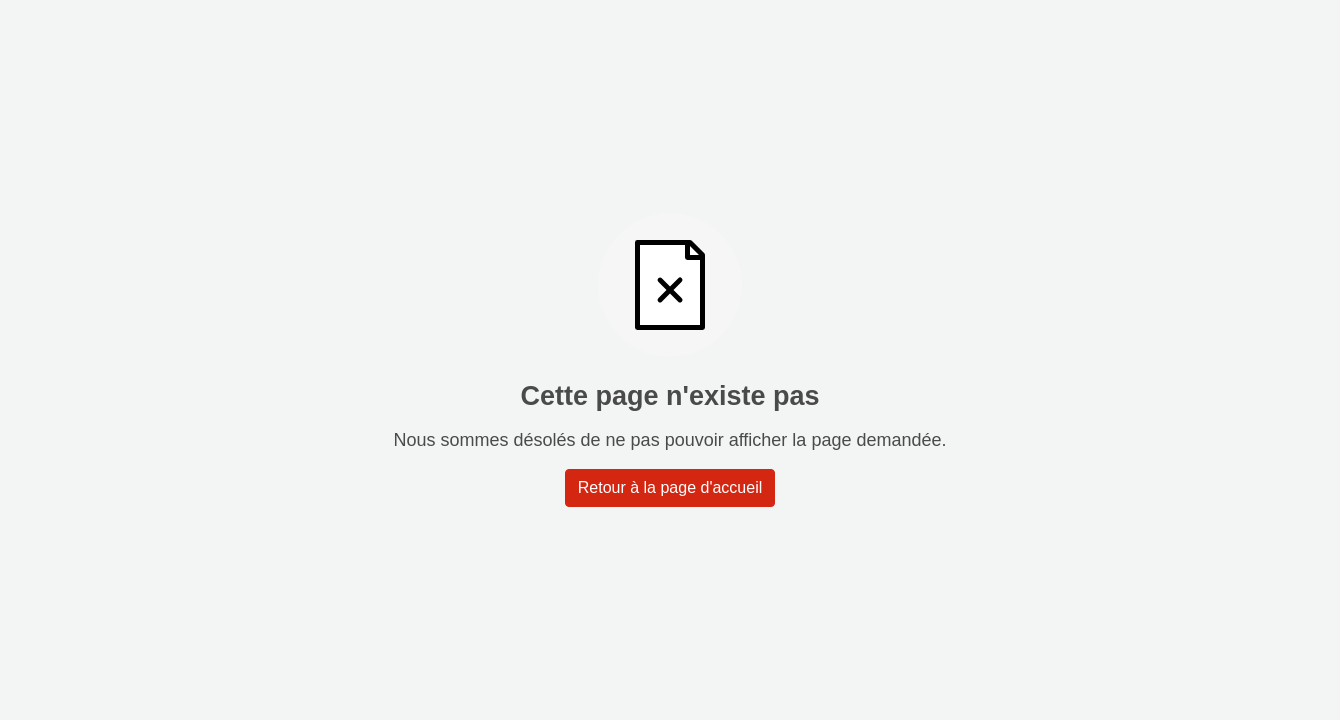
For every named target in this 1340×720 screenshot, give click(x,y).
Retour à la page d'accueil (670, 487)
